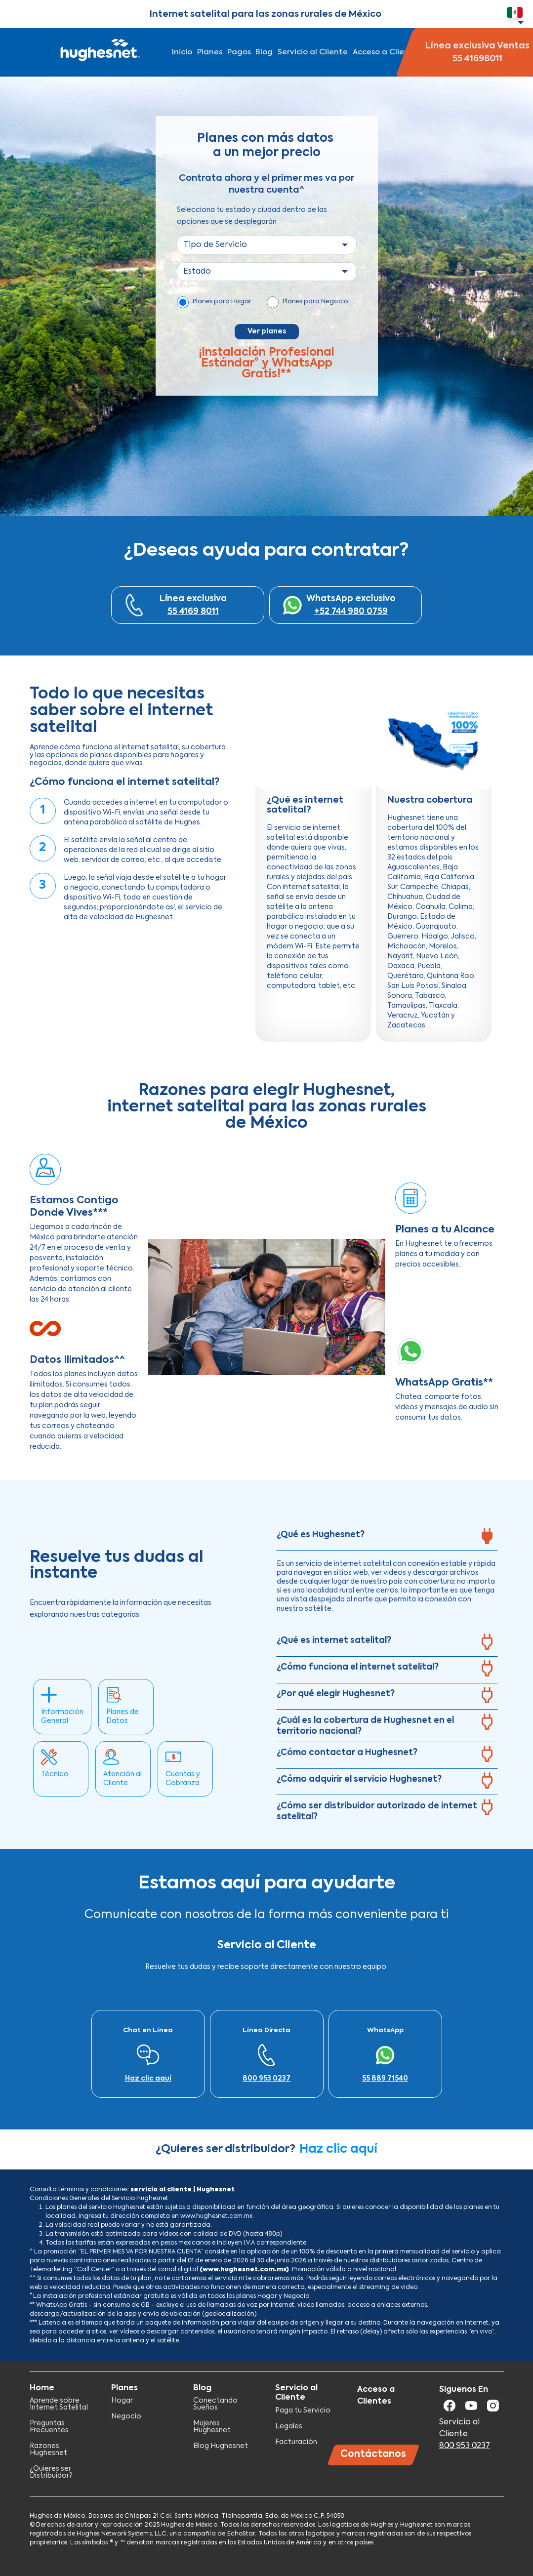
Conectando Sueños (215, 2404)
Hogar (122, 2400)
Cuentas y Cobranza (182, 1779)
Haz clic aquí (148, 2078)
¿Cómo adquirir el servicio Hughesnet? (359, 1779)
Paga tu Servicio (302, 2410)
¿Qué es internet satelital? (334, 1640)
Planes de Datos (122, 1716)
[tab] (387, 1538)
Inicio (182, 52)
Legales (288, 2426)
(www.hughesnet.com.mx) (244, 2270)
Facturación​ (296, 2442)
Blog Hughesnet (220, 2446)
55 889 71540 (385, 2078)
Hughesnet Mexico (99, 52)
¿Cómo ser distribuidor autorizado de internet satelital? (377, 1811)
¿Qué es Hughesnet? (321, 1535)
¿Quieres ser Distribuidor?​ (51, 2472)
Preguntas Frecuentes (49, 2427)
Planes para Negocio (315, 301)
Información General (62, 1716)
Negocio (126, 2416)
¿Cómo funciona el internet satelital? (358, 1667)
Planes (209, 52)
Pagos (239, 52)
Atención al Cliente (122, 1779)
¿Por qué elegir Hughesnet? (336, 1694)
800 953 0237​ (266, 2078)
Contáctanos (373, 2454)
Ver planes (266, 331)
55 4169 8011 (193, 611)
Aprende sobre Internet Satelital (59, 2404)
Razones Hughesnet (48, 2449)
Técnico (55, 1774)
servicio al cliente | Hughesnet (182, 2190)
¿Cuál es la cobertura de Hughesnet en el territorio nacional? (365, 1726)
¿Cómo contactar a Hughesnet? (347, 1753)
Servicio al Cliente (313, 52)
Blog (264, 52)
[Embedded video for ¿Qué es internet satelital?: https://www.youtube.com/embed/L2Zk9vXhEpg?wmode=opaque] (313, 739)
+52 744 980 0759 (351, 611)
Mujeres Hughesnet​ (212, 2427)
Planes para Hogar (222, 301)
